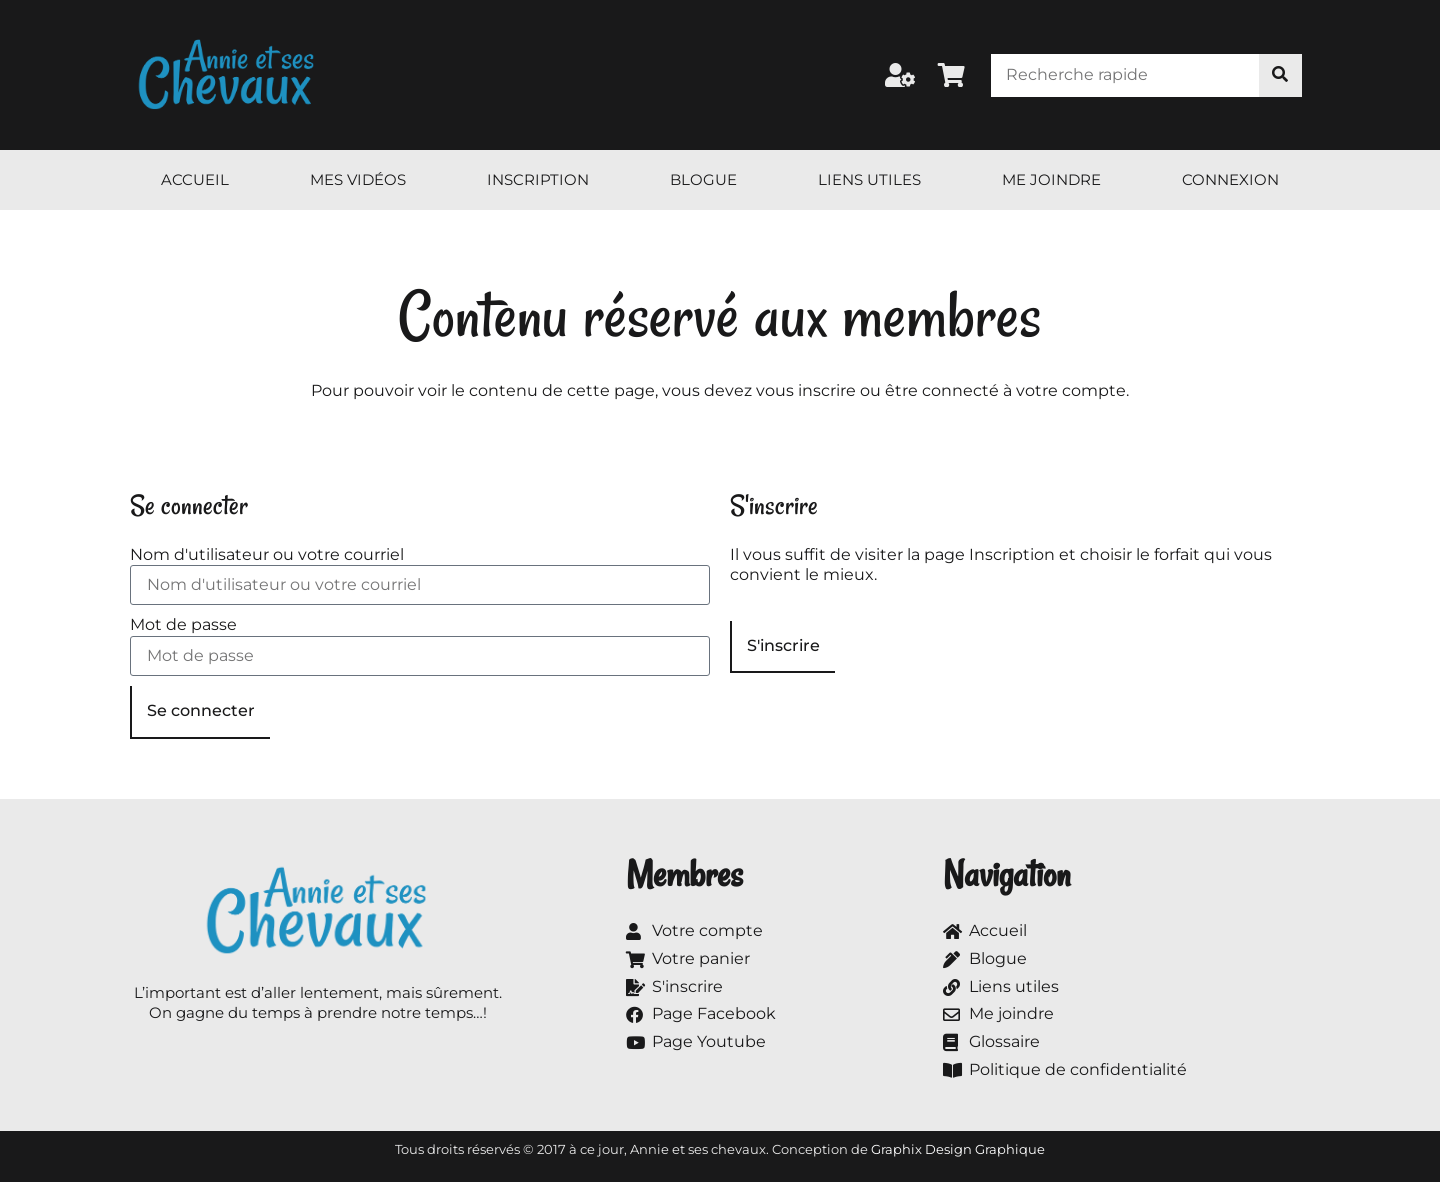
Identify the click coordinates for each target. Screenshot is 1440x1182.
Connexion (1230, 179)
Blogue (703, 179)
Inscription (538, 179)
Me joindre (1051, 179)
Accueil (195, 179)
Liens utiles (869, 179)
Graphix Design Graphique (958, 1149)
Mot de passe (183, 624)
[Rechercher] (1280, 75)
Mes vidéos (358, 179)
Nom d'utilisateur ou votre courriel (267, 554)
